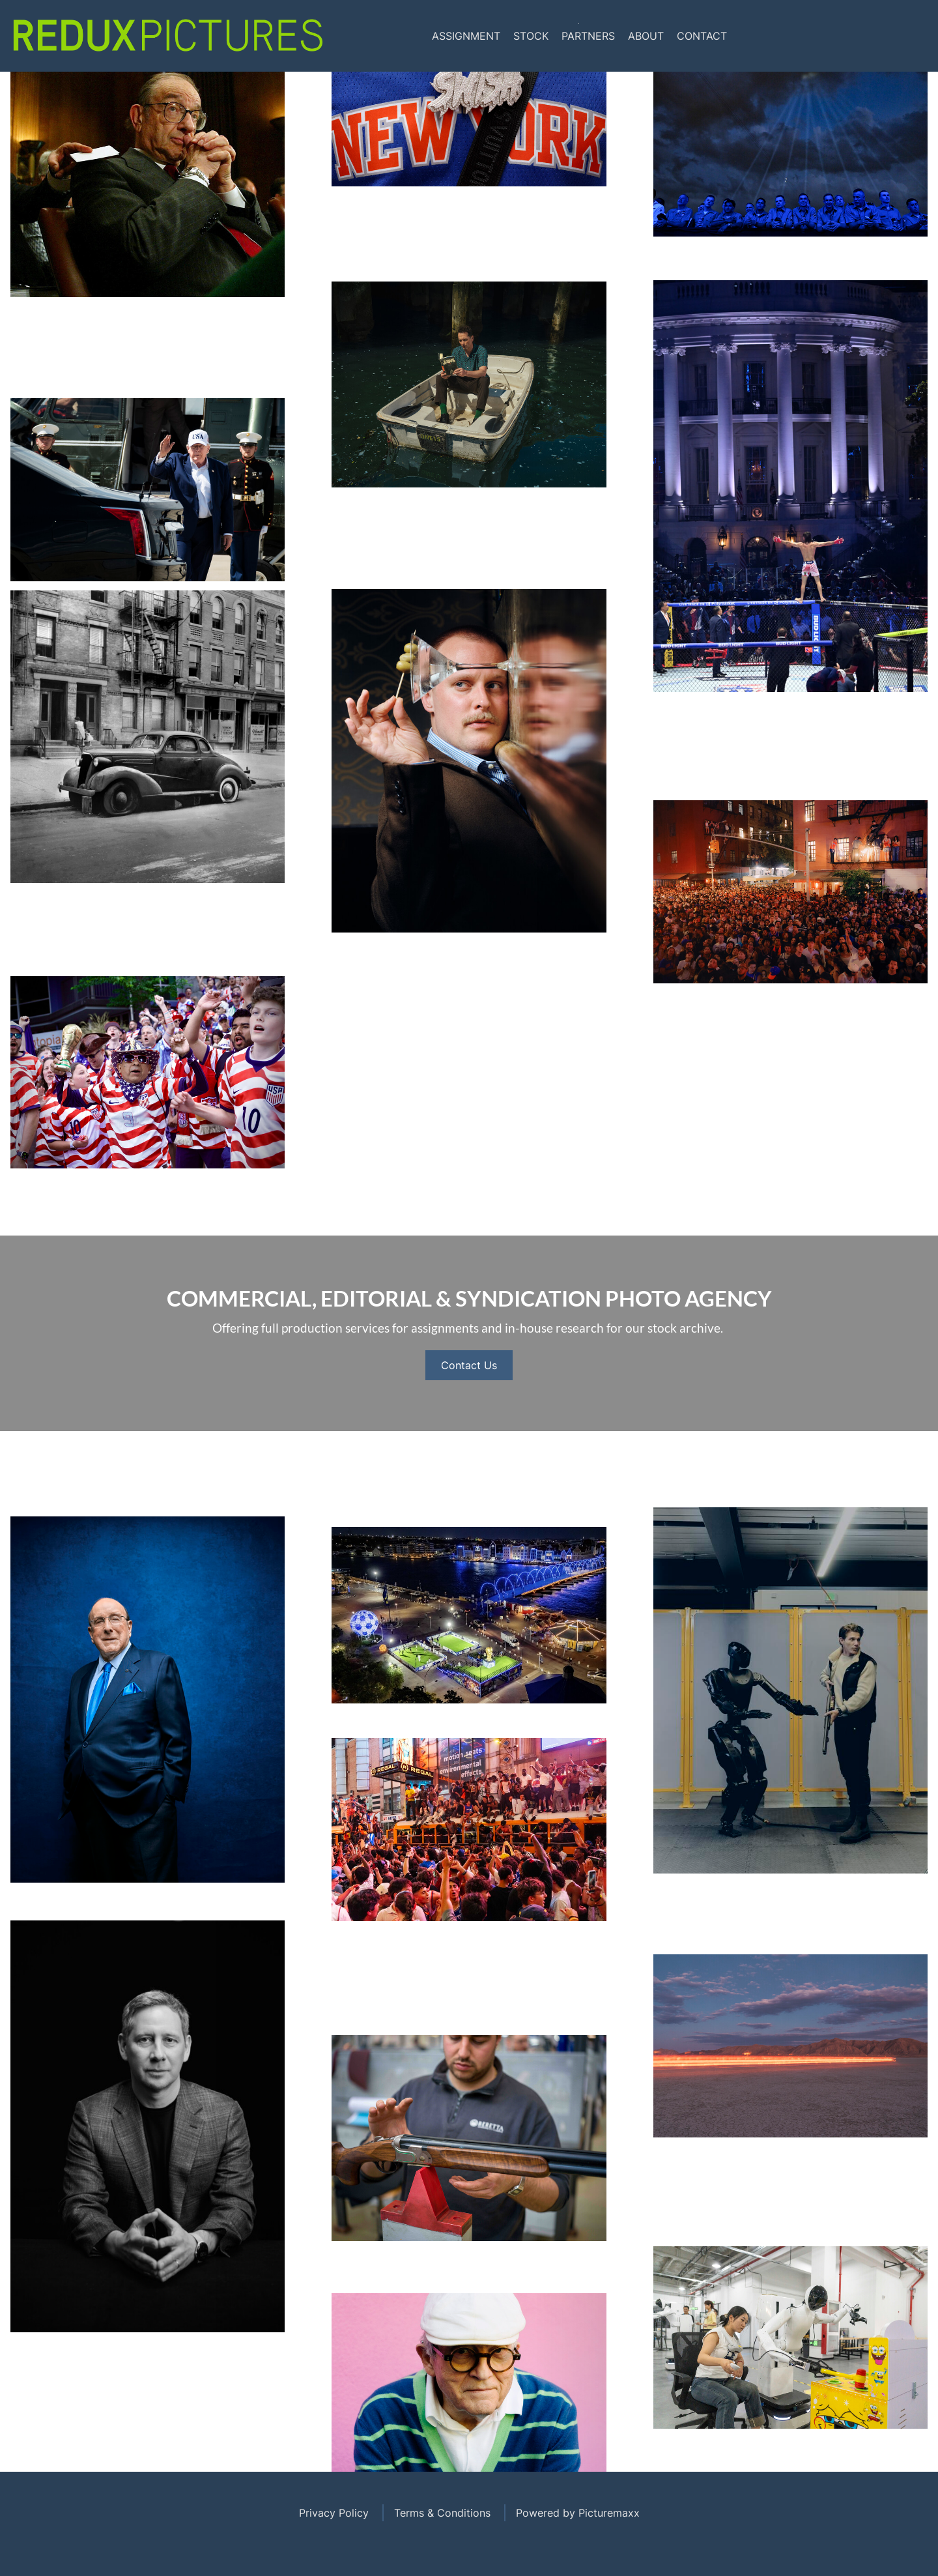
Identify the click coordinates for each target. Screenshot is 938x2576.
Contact (702, 35)
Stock (530, 35)
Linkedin (889, 36)
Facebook (838, 36)
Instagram (864, 36)
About (646, 35)
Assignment (466, 35)
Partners (588, 35)
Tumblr (912, 36)
